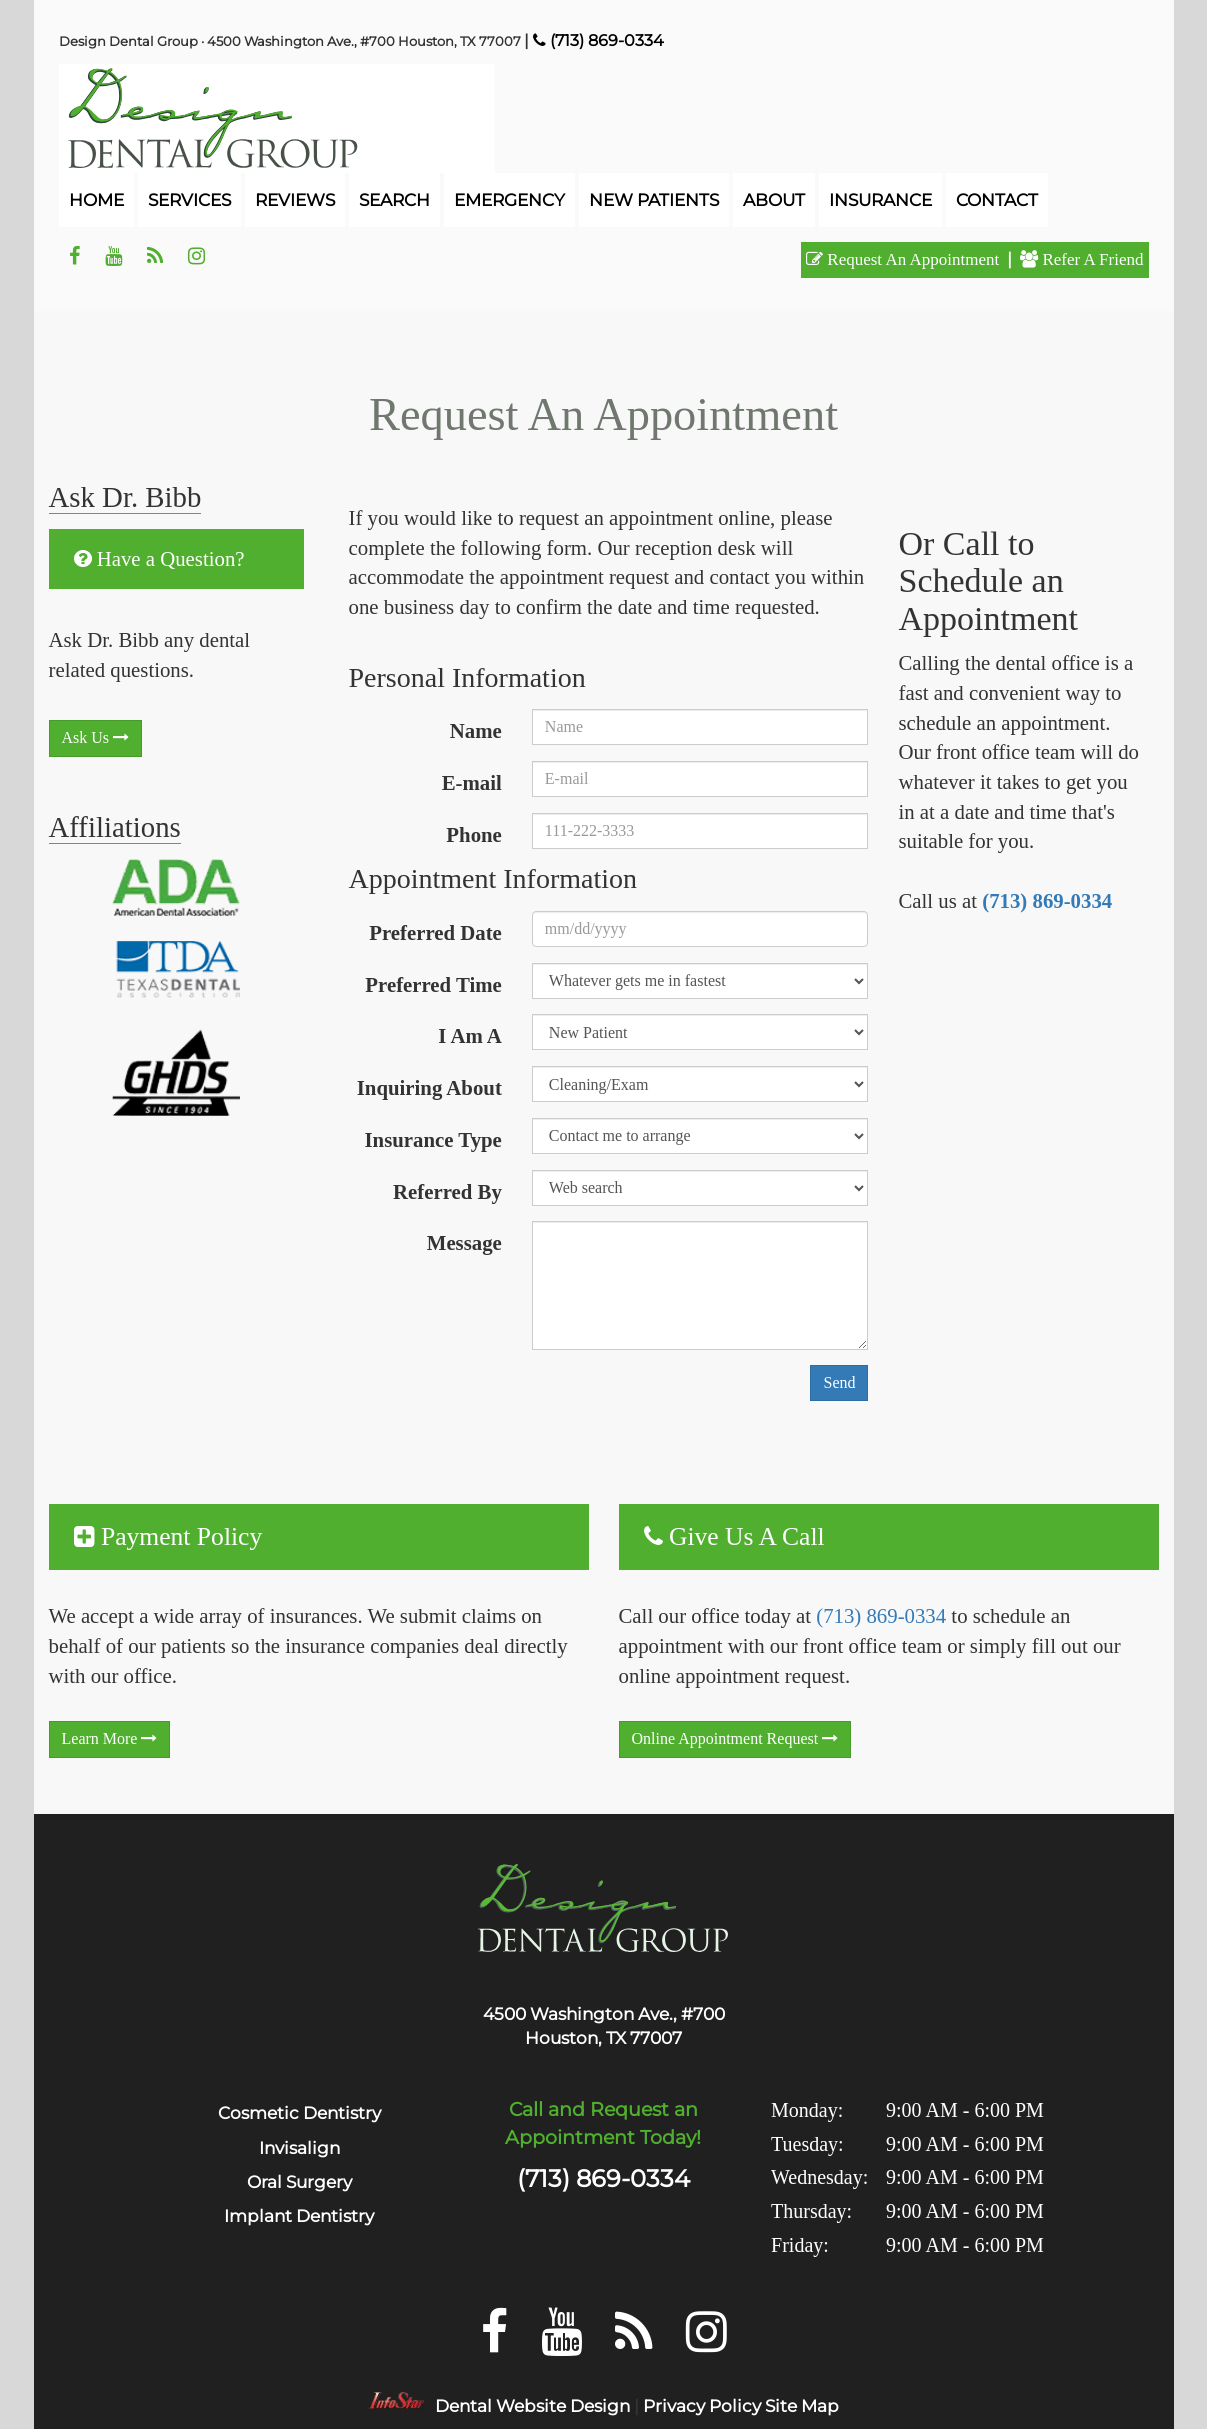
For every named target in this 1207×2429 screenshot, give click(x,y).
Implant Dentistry (299, 2216)
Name (476, 730)
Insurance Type (433, 1139)
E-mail (472, 782)
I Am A (470, 1035)
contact (997, 200)
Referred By (447, 1191)
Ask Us (96, 737)
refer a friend (1081, 259)
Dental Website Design (532, 2406)
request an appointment (902, 259)
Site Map (802, 2406)
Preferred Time (433, 984)
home (96, 200)
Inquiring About (429, 1087)
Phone (473, 834)
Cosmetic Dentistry (299, 2113)
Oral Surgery (299, 2182)
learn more (110, 1738)
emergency (509, 200)
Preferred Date (435, 932)
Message (464, 1242)
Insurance (880, 200)
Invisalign (299, 2148)
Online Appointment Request (735, 1738)
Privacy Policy (702, 2406)
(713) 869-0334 (1047, 900)
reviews (295, 200)
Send (839, 1382)
